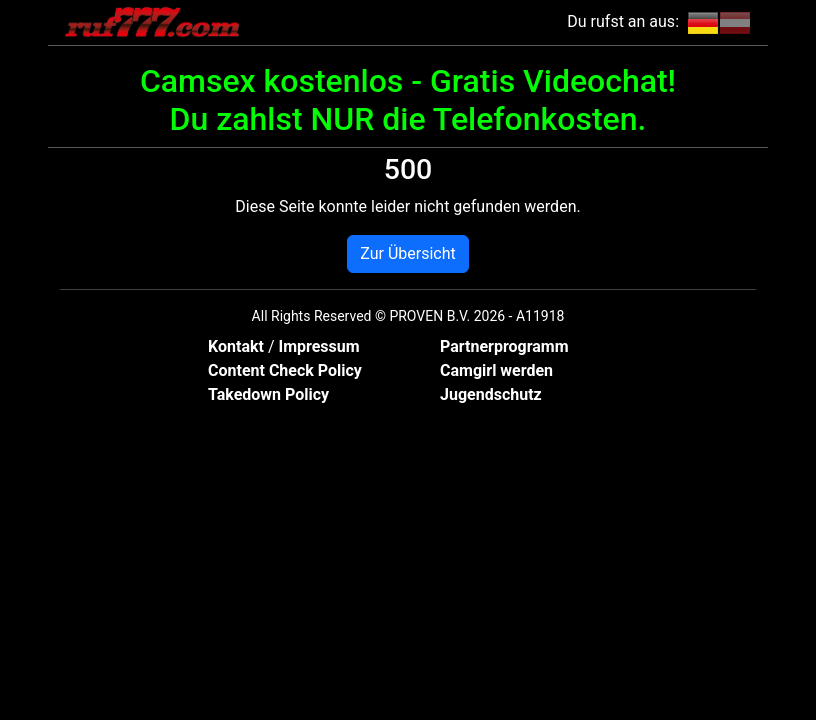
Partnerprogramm (504, 346)
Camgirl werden (496, 370)
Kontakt (238, 346)
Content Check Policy (285, 370)
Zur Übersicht (407, 253)
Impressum (318, 346)
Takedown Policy (268, 394)
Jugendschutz (491, 394)
